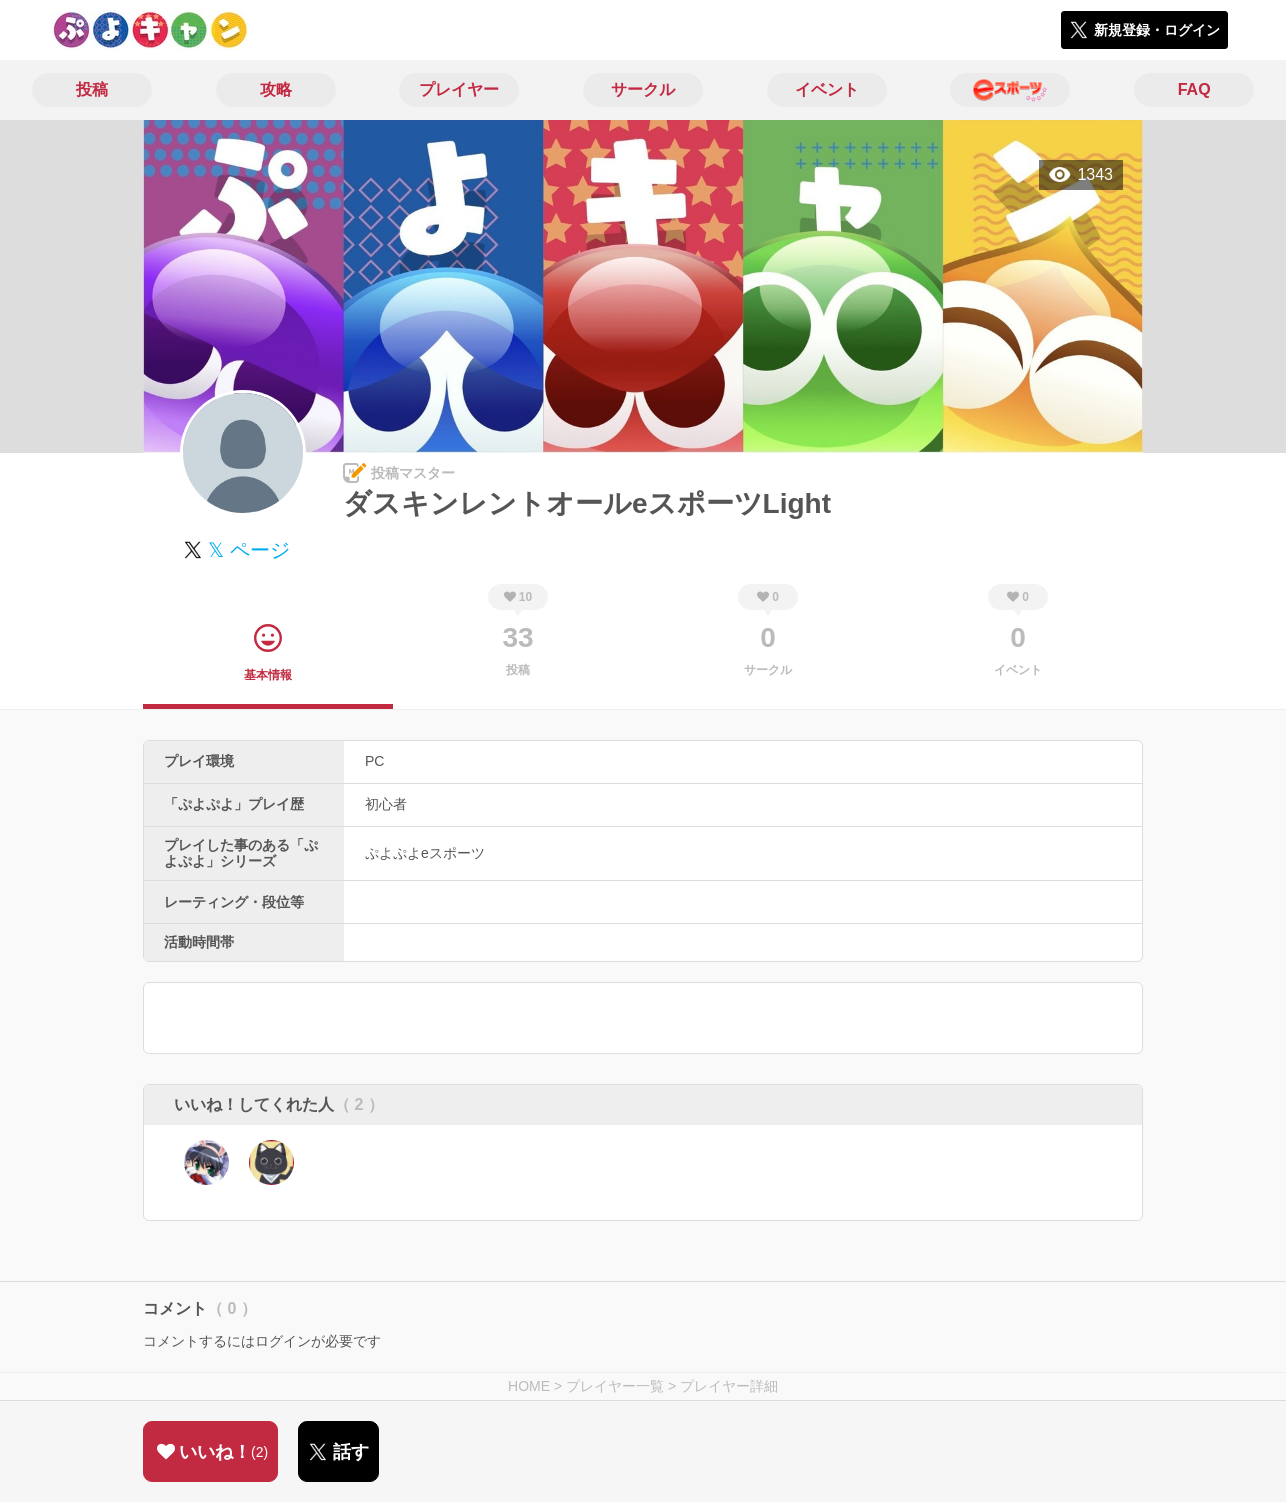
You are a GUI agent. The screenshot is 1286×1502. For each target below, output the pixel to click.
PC (374, 761)
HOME (529, 1386)
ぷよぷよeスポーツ (425, 853)
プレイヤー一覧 (615, 1386)
